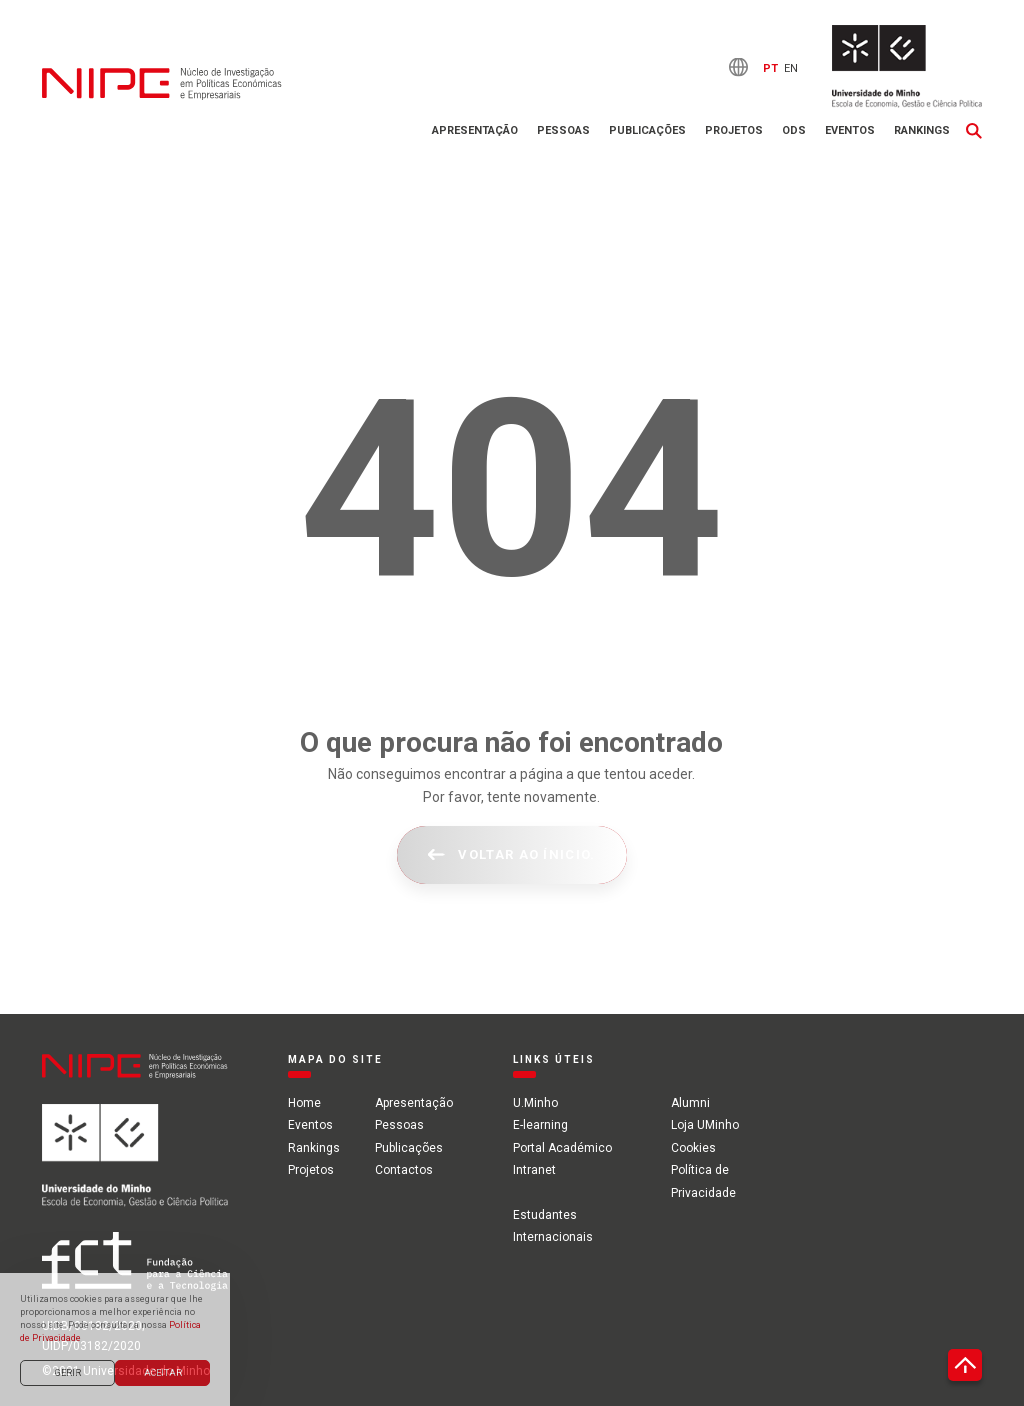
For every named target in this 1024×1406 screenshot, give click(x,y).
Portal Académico (562, 1148)
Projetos (734, 130)
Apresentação (475, 130)
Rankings (922, 130)
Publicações (647, 130)
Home (304, 1103)
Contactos (404, 1170)
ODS (794, 130)
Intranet (534, 1170)
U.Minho (535, 1103)
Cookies (693, 1148)
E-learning (540, 1125)
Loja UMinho (705, 1125)
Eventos (850, 130)
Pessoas (563, 130)
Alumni (690, 1103)
